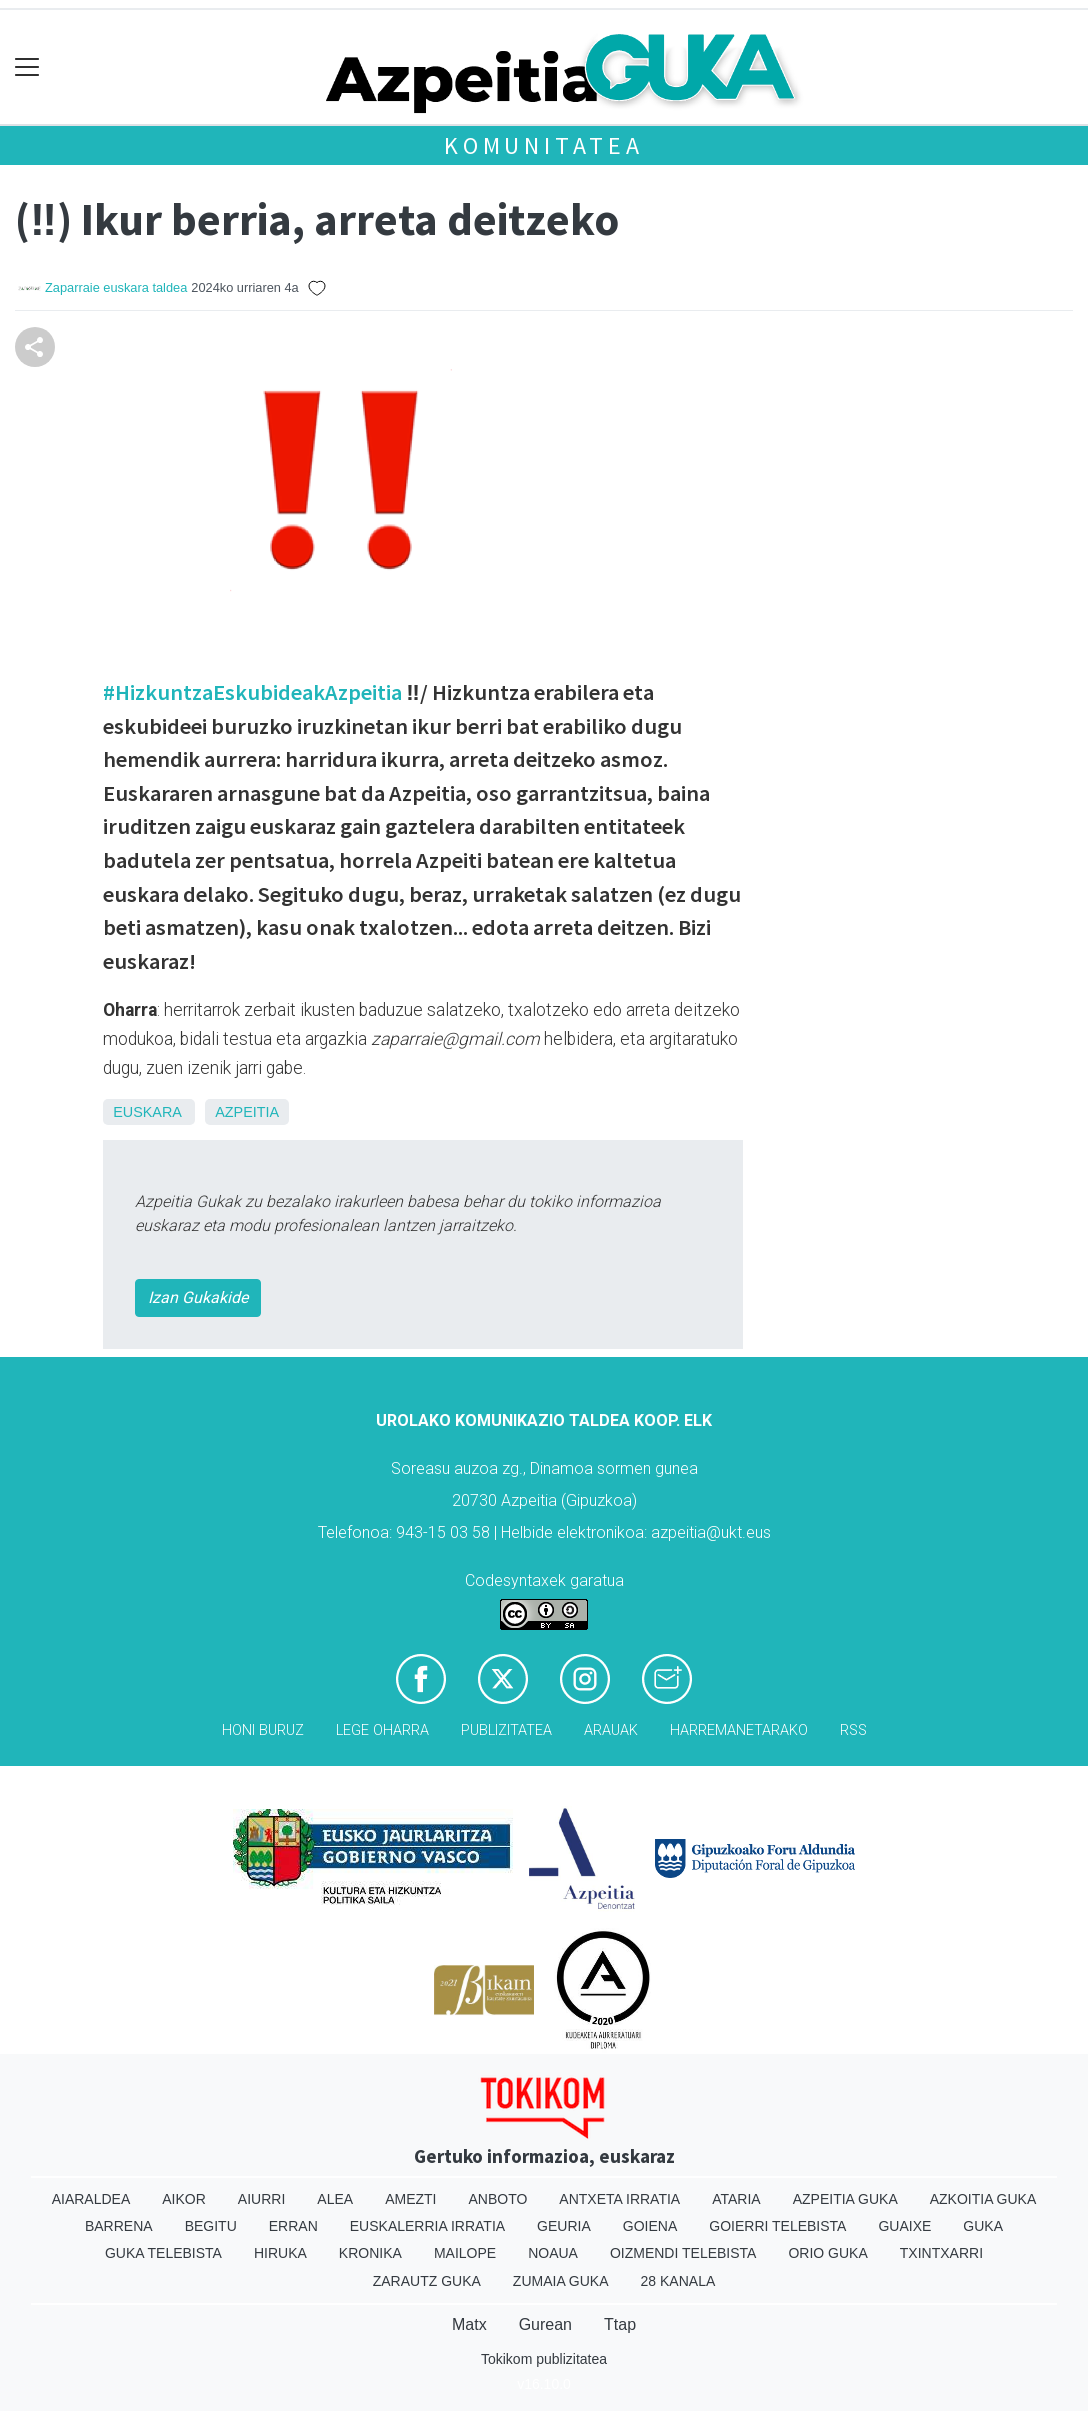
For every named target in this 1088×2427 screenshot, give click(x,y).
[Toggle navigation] (27, 67)
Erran (293, 2226)
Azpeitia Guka (845, 2199)
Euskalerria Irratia (427, 2226)
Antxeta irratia (619, 2199)
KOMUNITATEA (544, 145)
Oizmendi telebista (683, 2253)
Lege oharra (382, 1730)
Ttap (620, 2324)
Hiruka (280, 2253)
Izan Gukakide (198, 1297)
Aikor (184, 2199)
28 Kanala (678, 2281)
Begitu (211, 2226)
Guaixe (904, 2226)
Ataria (736, 2199)
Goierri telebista (777, 2226)
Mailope (465, 2253)
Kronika (370, 2253)
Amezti (410, 2199)
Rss (853, 1730)
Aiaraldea (91, 2199)
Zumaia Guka (561, 2281)
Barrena (119, 2226)
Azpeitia (247, 1112)
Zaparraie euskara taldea (116, 287)
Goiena (650, 2226)
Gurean (545, 2324)
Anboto (497, 2199)
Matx (469, 2324)
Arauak (611, 1730)
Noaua (553, 2253)
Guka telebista (163, 2253)
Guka (983, 2226)
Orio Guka (827, 2253)
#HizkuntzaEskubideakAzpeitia (252, 692)
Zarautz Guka (427, 2281)
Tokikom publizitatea (544, 2359)
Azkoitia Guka (983, 2199)
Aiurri (261, 2199)
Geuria (564, 2226)
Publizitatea (506, 1730)
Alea (335, 2199)
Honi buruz (263, 1730)
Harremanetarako (739, 1730)
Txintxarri (941, 2253)
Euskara (147, 1112)
